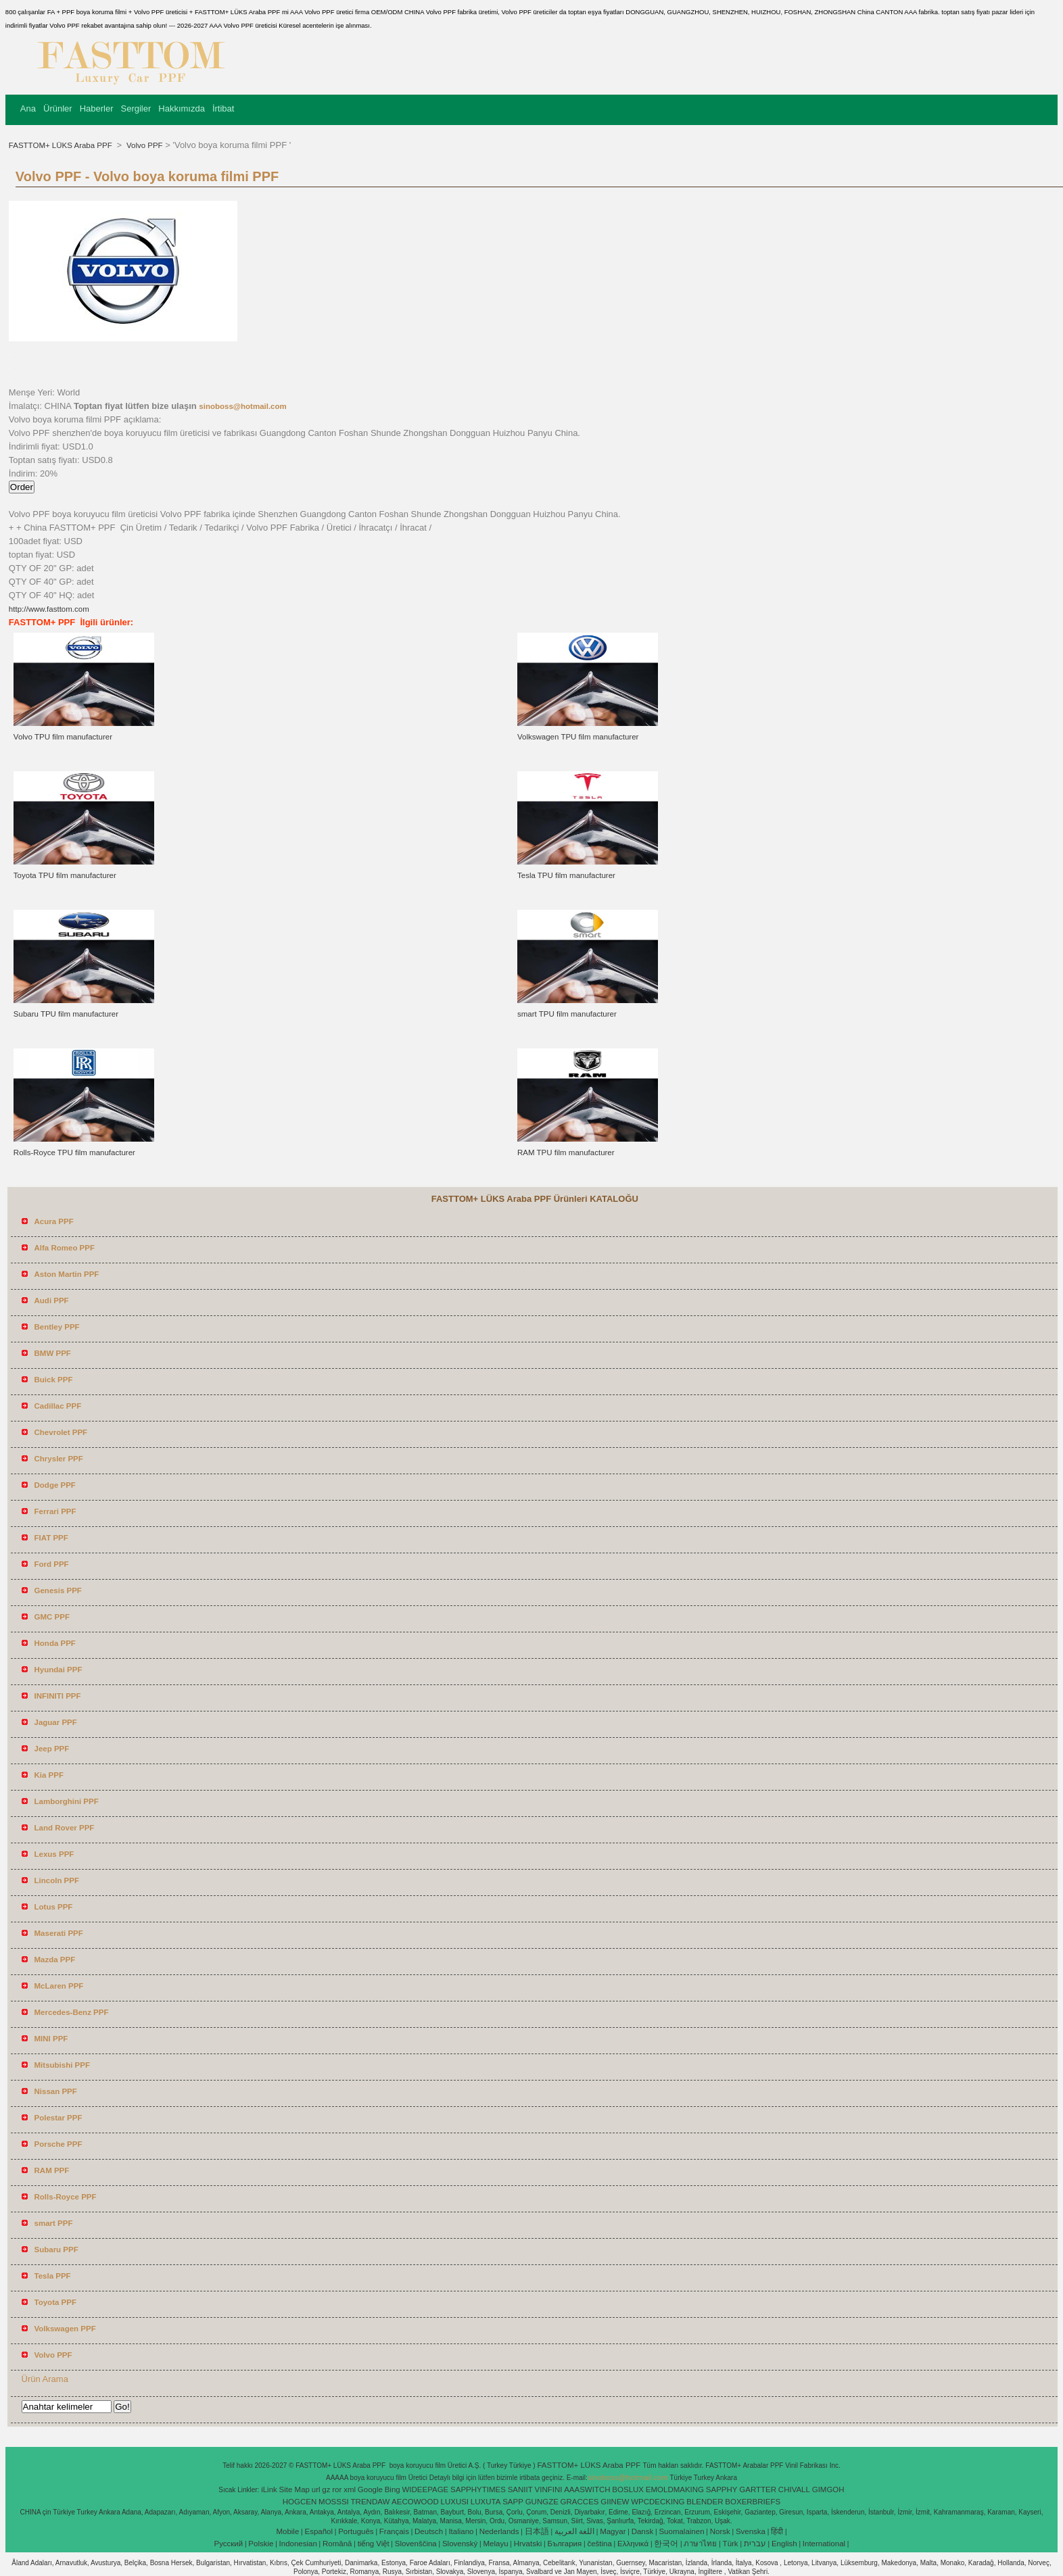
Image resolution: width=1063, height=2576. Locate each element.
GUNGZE (542, 2502)
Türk (730, 2543)
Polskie (260, 2543)
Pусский (228, 2543)
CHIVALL (794, 2489)
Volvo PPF (143, 145)
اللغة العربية (574, 2531)
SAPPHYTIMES (478, 2489)
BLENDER (704, 2502)
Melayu (495, 2543)
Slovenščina (416, 2543)
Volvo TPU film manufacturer (63, 737)
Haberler (97, 108)
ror (336, 2489)
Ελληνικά (632, 2543)
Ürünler (57, 108)
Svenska (750, 2531)
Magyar (612, 2531)
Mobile (287, 2531)
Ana (28, 108)
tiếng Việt (373, 2543)
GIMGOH (828, 2489)
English (784, 2543)
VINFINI (549, 2489)
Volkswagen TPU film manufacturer (577, 737)
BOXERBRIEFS (752, 2502)
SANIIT (520, 2489)
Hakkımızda (181, 108)
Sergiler (135, 108)
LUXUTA (486, 2502)
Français (394, 2531)
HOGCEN (299, 2502)
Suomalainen (681, 2531)
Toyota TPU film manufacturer (65, 875)
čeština (599, 2543)
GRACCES (580, 2502)
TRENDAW (370, 2502)
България (564, 2543)
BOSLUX (628, 2489)
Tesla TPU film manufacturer (566, 875)
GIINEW (614, 2502)
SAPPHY (722, 2489)
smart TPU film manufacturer (567, 1014)
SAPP (512, 2502)
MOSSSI (333, 2502)
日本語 (537, 2531)
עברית (755, 2543)
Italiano (460, 2531)
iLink (269, 2489)
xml (350, 2489)
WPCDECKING (657, 2502)
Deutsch (429, 2531)
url (316, 2489)
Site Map (294, 2489)
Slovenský (459, 2543)
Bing (392, 2489)
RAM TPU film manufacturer (566, 1152)
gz (326, 2489)
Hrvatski (528, 2543)
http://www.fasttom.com (49, 609)
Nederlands (499, 2531)
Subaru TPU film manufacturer (66, 1014)
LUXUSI (455, 2502)
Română (337, 2543)
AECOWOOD (415, 2502)
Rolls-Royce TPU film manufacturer (74, 1152)
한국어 (666, 2543)
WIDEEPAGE (425, 2489)
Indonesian (298, 2543)
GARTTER (757, 2489)
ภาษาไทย (700, 2543)
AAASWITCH (587, 2489)
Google (370, 2489)
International (824, 2543)
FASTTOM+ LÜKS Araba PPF (61, 145)
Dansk (643, 2531)
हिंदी (777, 2531)
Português (355, 2531)
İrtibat (223, 108)
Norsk (720, 2531)
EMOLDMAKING (675, 2489)
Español (318, 2531)
